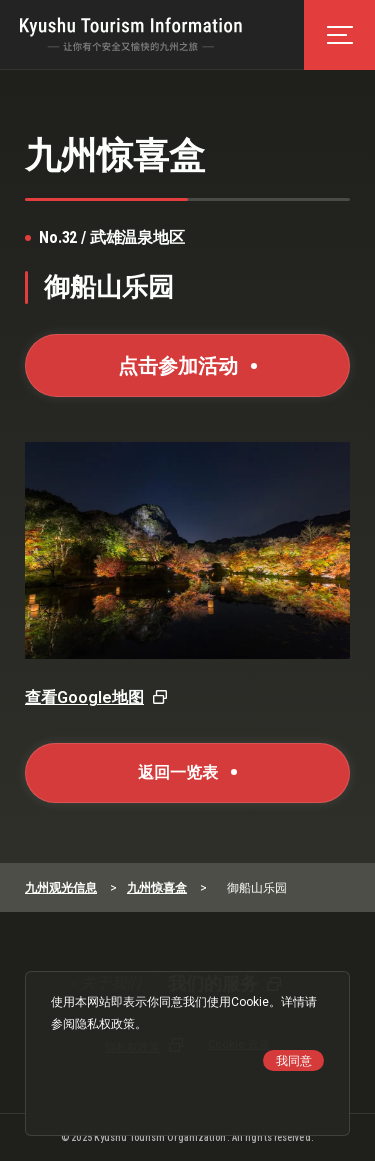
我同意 (294, 1061)
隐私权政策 (105, 1024)
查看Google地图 (84, 697)
